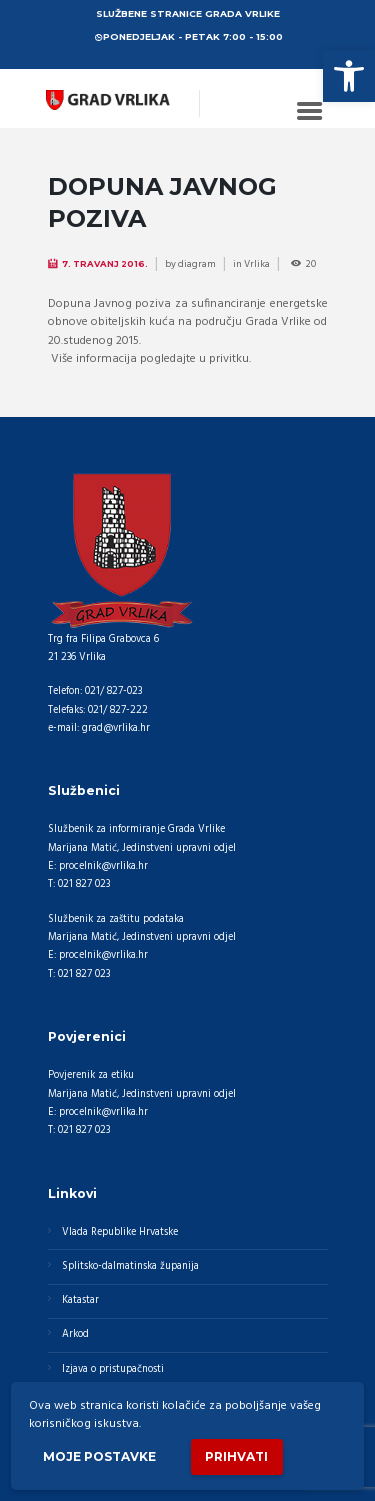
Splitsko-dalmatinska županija (130, 1266)
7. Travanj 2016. (105, 264)
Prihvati (236, 1456)
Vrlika (257, 264)
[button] (349, 76)
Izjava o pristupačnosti (113, 1369)
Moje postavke (99, 1456)
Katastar (80, 1300)
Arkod (75, 1334)
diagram (197, 264)
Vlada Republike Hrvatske (120, 1232)
